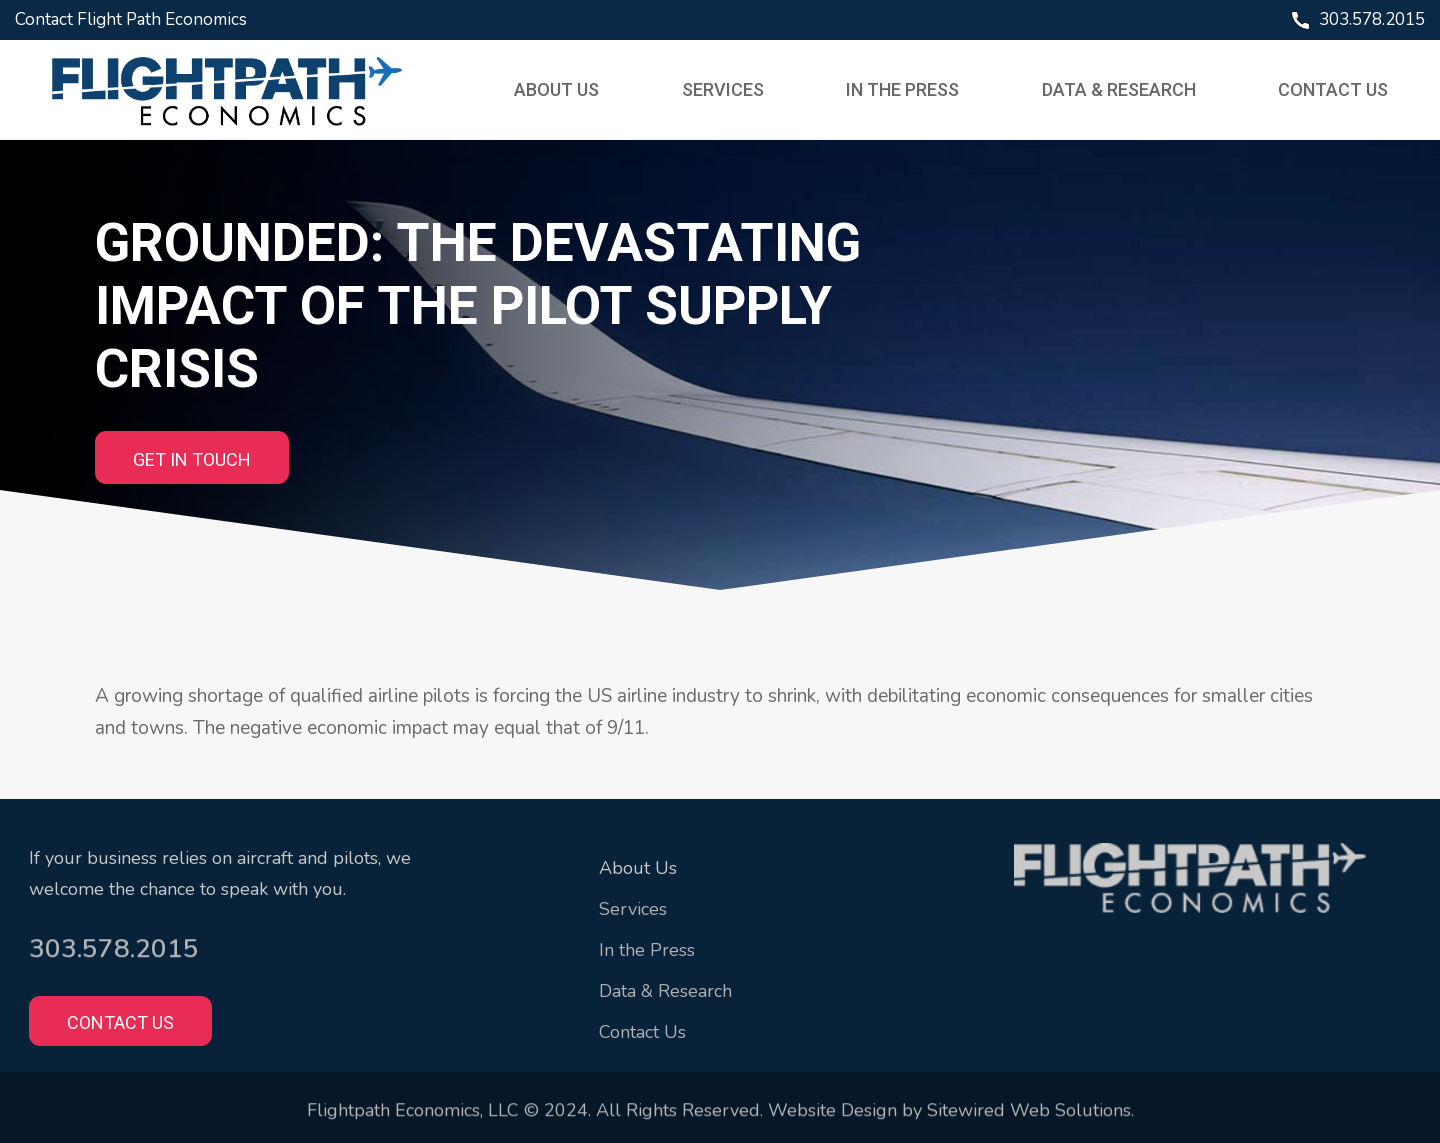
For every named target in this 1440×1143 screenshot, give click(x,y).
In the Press (902, 89)
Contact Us (1330, 89)
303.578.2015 (1372, 19)
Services (723, 89)
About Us (558, 89)
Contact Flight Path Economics (131, 19)
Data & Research (1117, 89)
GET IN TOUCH (192, 459)
